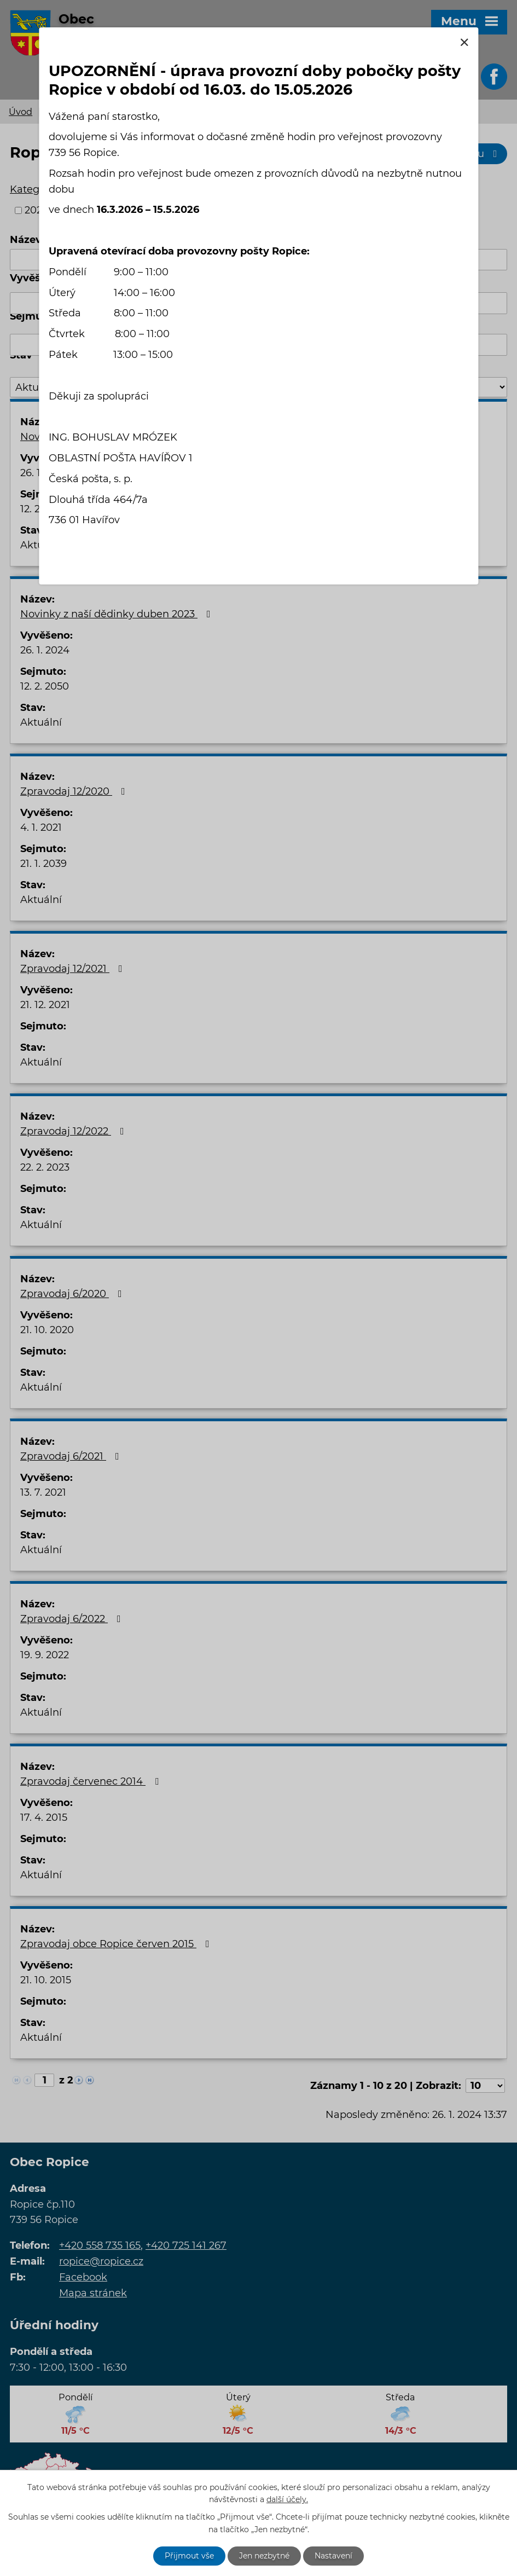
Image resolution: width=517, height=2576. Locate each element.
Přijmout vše (189, 2556)
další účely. (287, 2500)
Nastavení (333, 2556)
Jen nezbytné (264, 2556)
